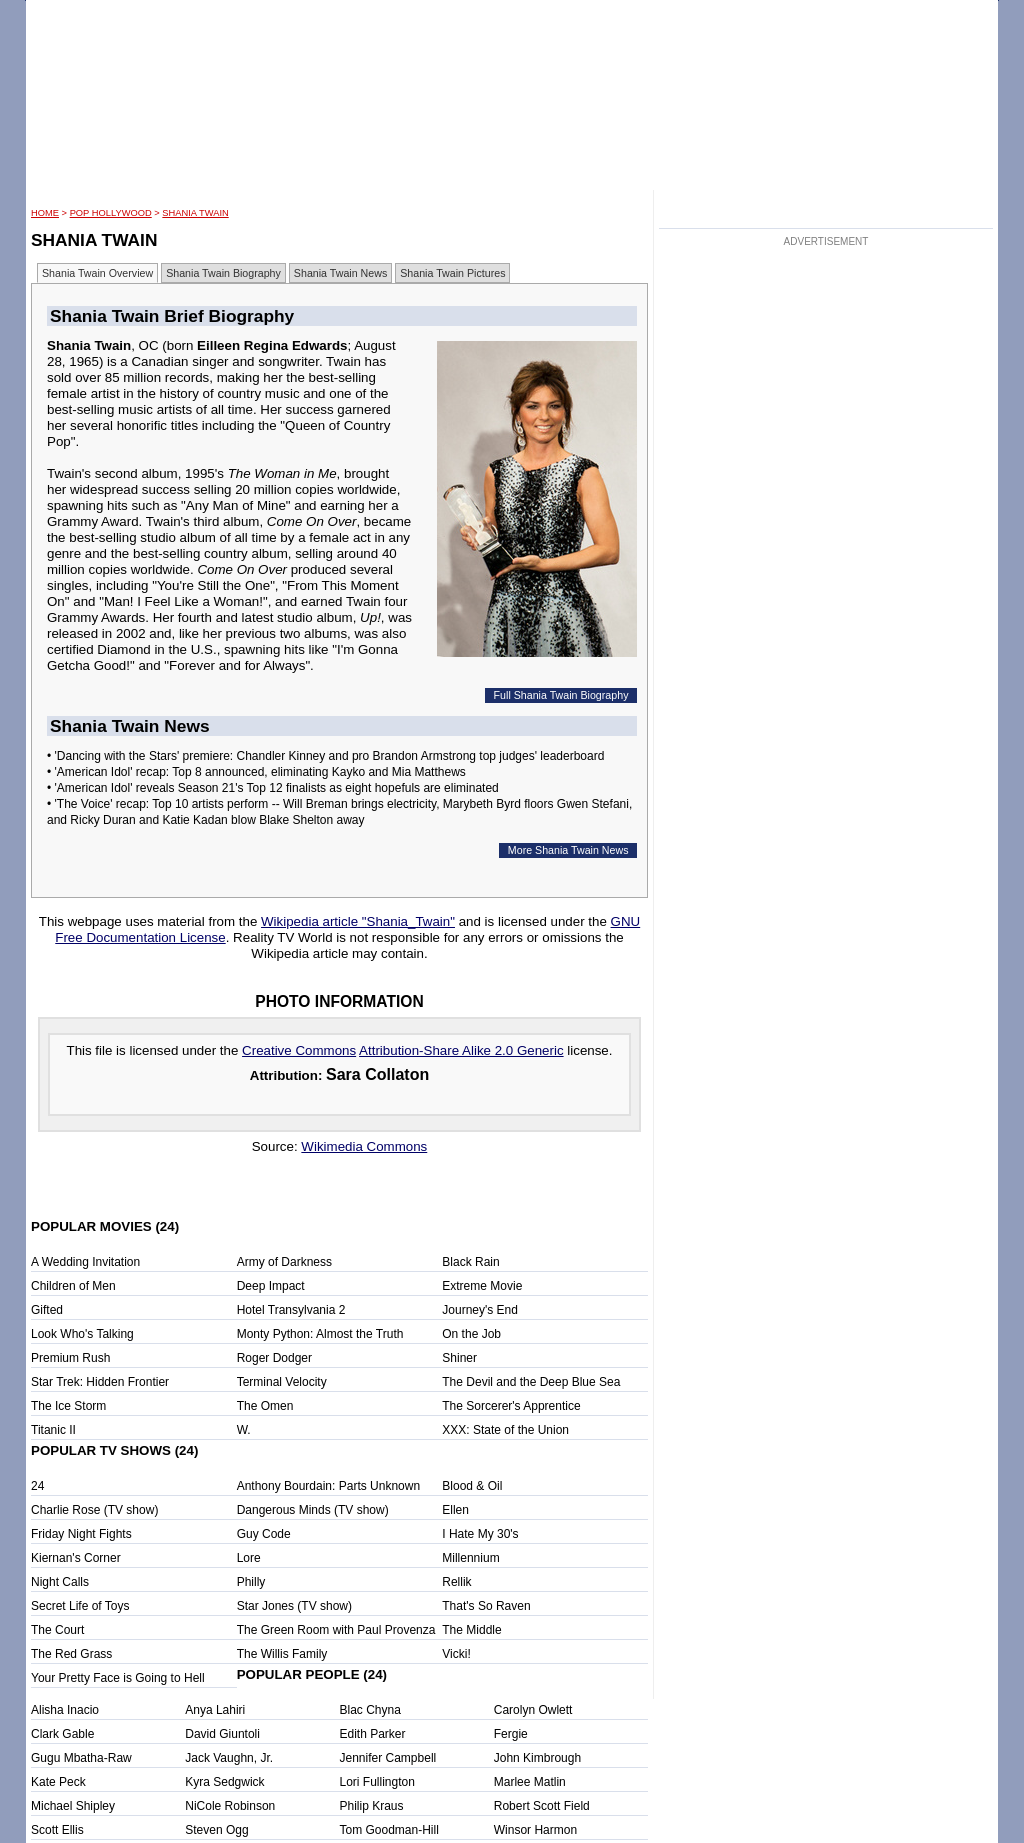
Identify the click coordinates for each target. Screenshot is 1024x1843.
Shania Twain (195, 213)
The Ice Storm (68, 1406)
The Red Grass (71, 1654)
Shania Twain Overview (97, 273)
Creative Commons (299, 1050)
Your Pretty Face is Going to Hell (118, 1678)
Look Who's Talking (82, 1334)
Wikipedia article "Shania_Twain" (358, 921)
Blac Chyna (370, 1710)
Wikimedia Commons (364, 1146)
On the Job (471, 1334)
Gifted (47, 1310)
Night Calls (60, 1582)
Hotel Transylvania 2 (291, 1310)
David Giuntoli (222, 1734)
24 (37, 1486)
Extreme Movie (482, 1286)
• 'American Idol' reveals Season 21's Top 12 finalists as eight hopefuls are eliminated (273, 788)
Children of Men (73, 1286)
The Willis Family (282, 1654)
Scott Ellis (57, 1830)
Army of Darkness (284, 1262)
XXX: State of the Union (505, 1430)
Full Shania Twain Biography (561, 695)
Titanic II (53, 1430)
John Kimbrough (537, 1758)
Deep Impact (271, 1286)
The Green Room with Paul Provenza (336, 1630)
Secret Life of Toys (80, 1606)
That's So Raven (486, 1606)
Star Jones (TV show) (294, 1606)
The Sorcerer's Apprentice (511, 1406)
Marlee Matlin (530, 1782)
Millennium (470, 1558)
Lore (249, 1558)
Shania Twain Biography (223, 273)
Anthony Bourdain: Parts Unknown (328, 1486)
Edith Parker (373, 1734)
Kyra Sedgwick (224, 1782)
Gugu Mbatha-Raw (81, 1758)
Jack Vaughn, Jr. (229, 1758)
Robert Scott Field (542, 1806)
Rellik (456, 1582)
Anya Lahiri (215, 1710)
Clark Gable (62, 1734)
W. (244, 1430)
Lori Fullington (377, 1782)
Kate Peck (58, 1782)
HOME (45, 213)
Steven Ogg (216, 1830)
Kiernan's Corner (76, 1558)
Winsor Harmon (535, 1830)
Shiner (459, 1358)
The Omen (265, 1406)
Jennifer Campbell (388, 1758)
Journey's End (480, 1310)
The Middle (471, 1630)
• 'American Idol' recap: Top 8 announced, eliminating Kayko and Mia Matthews (256, 772)
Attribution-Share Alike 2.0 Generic (461, 1050)
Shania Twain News (340, 273)
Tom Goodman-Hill (389, 1830)
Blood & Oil (472, 1486)
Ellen (455, 1510)
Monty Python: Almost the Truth (320, 1334)
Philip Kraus (372, 1806)
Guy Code (264, 1534)
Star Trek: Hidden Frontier (100, 1382)
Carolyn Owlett (533, 1710)
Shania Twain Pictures (452, 273)
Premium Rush (70, 1358)
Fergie (511, 1734)
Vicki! (456, 1654)
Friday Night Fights (81, 1534)
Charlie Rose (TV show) (94, 1510)
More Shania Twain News (568, 850)
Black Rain (470, 1262)
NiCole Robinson (230, 1806)
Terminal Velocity (282, 1382)
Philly (251, 1582)
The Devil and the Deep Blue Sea (531, 1382)
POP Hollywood (111, 213)
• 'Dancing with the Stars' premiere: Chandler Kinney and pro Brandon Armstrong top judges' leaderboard (325, 756)
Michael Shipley (73, 1806)
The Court (57, 1630)
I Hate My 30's (480, 1534)
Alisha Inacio (65, 1710)
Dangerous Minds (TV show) (313, 1510)
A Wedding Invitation (85, 1262)
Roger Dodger (274, 1358)
